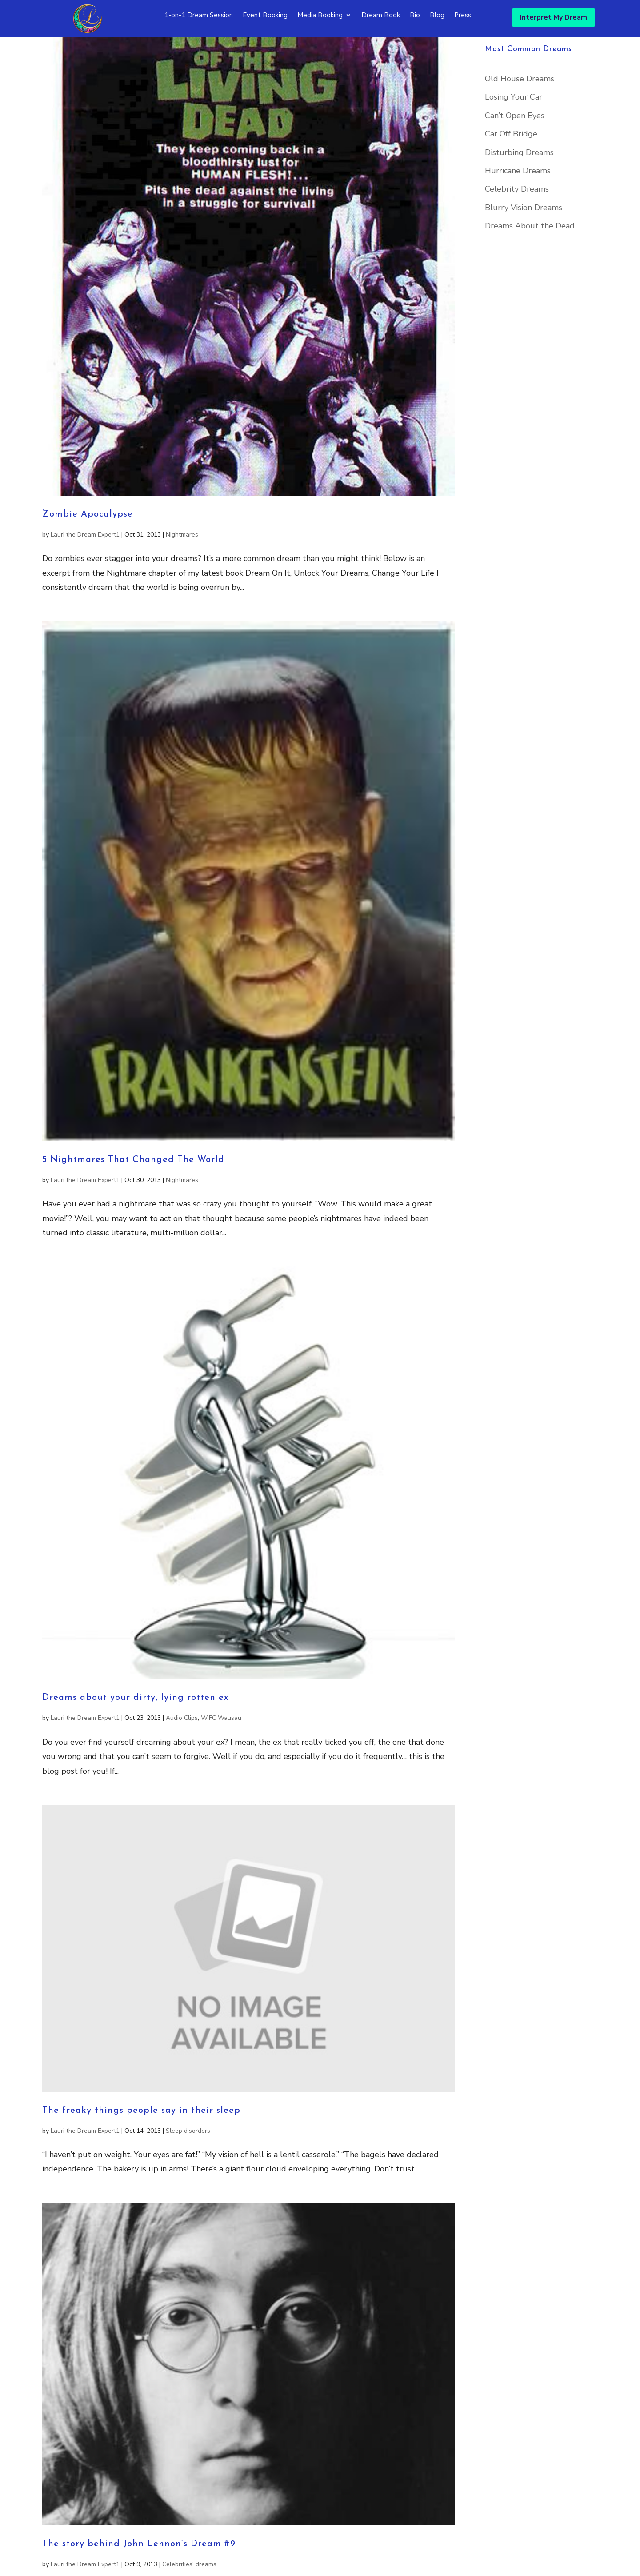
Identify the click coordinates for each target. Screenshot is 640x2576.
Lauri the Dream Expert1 (85, 565)
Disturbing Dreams (519, 183)
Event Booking (265, 16)
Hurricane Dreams (518, 201)
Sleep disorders (188, 2162)
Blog (437, 16)
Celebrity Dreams (517, 220)
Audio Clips (182, 1749)
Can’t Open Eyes (514, 146)
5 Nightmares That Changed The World (133, 1190)
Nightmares (182, 565)
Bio (415, 16)
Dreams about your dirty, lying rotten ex (135, 1728)
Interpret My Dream (553, 17)
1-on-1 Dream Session (198, 16)
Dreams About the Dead (530, 257)
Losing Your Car (513, 128)
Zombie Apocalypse (87, 545)
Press (462, 16)
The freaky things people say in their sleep (141, 2141)
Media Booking (320, 16)
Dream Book (380, 16)
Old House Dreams (519, 109)
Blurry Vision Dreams (523, 238)
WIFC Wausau (221, 1749)
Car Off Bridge (511, 165)
